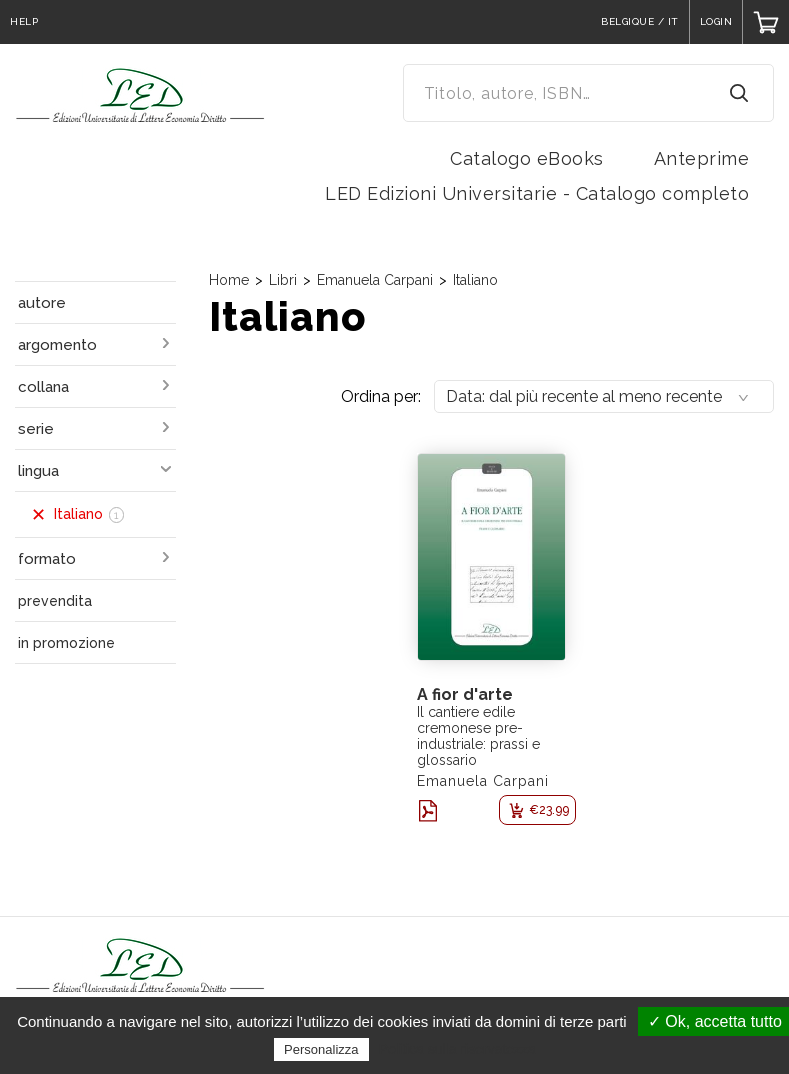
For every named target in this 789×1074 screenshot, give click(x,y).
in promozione (66, 643)
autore (42, 303)
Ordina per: (381, 396)
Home (229, 280)
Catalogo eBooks (527, 158)
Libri (283, 280)
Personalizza (321, 1049)
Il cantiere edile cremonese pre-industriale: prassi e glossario (478, 736)
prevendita (55, 601)
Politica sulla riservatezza (457, 1049)
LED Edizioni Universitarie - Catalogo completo (537, 193)
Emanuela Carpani (375, 280)
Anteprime (702, 158)
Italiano (475, 280)
